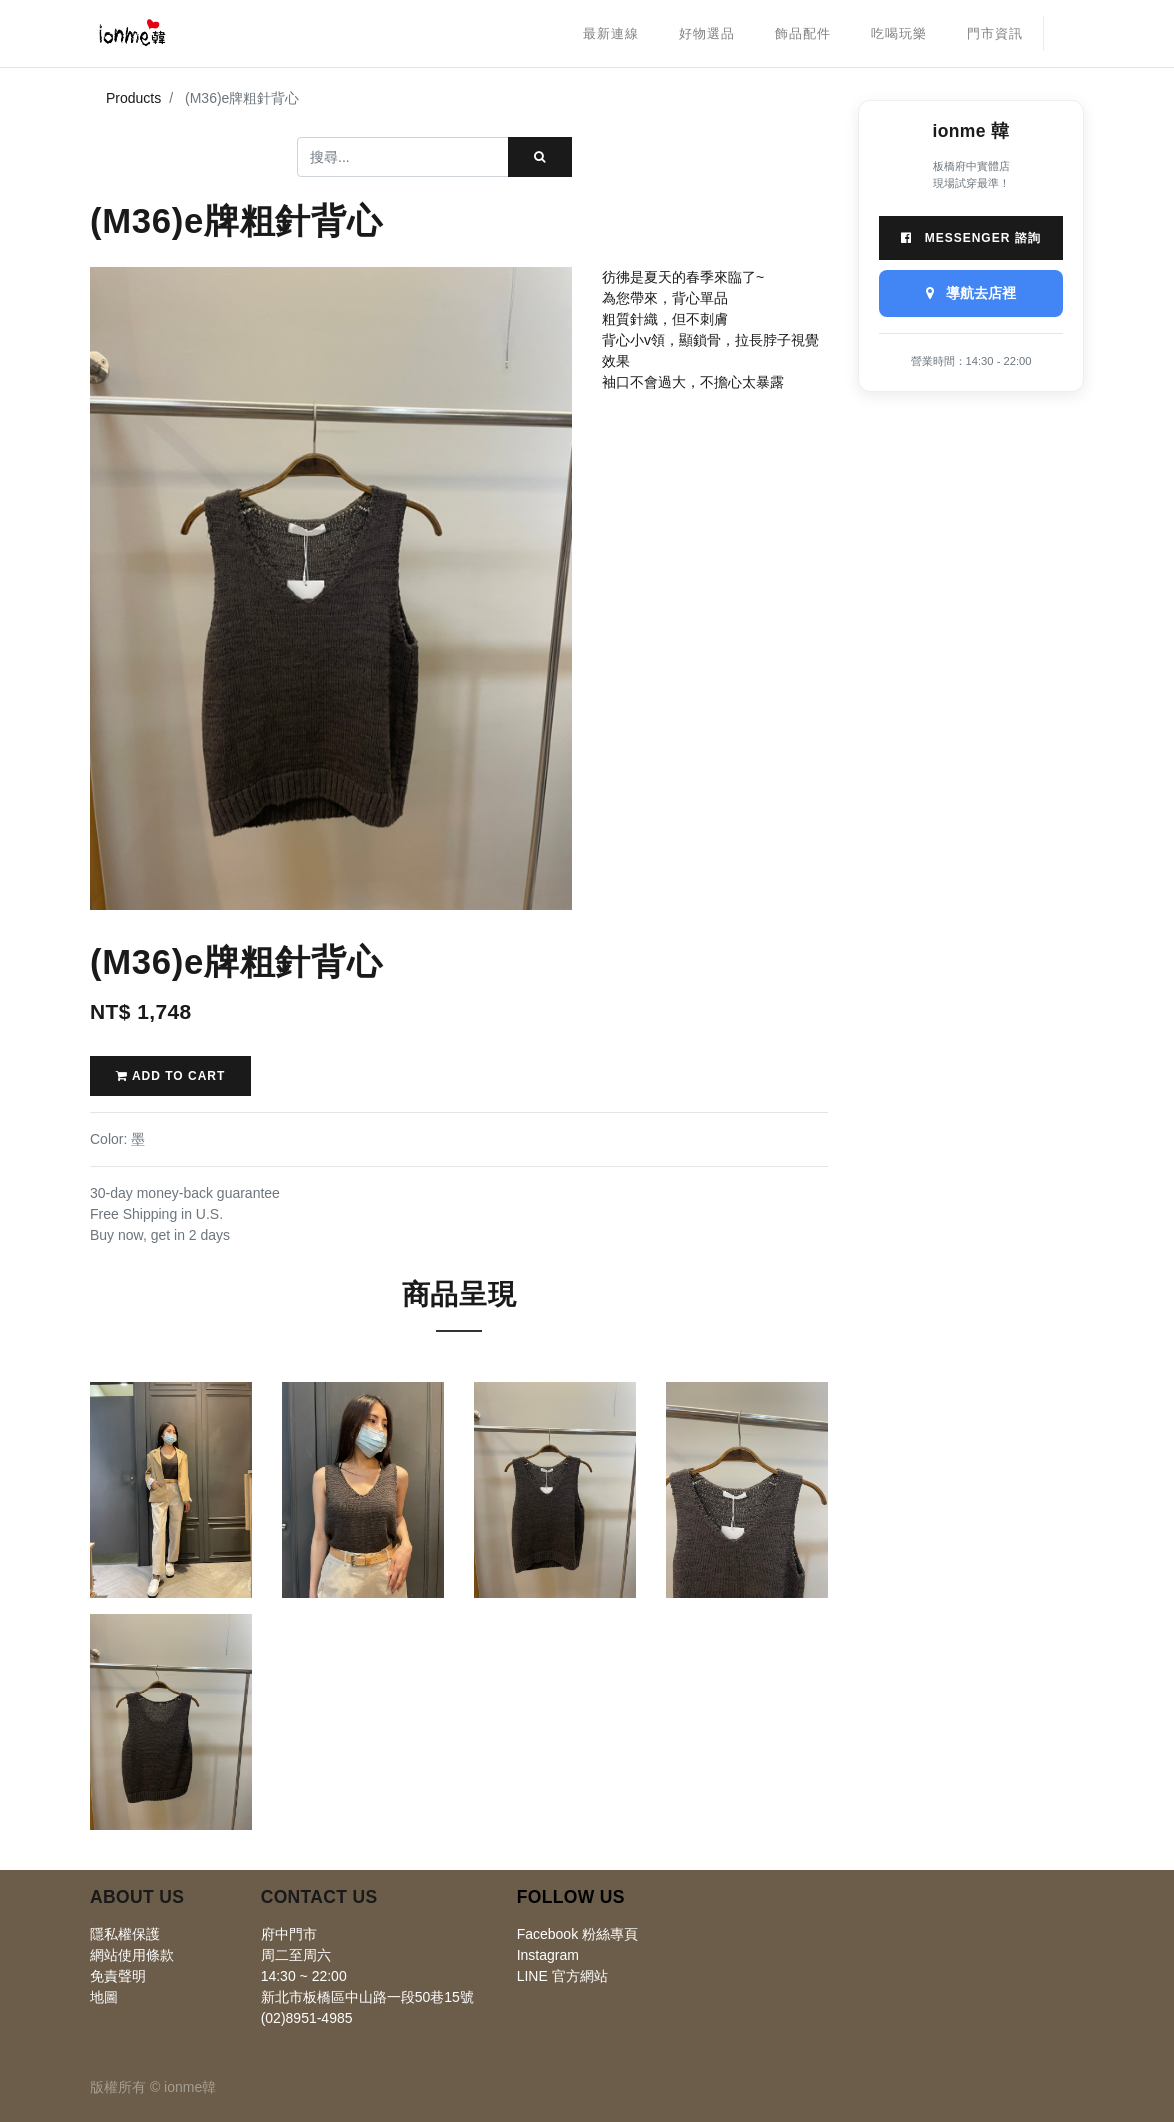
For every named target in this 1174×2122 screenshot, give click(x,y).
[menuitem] (611, 34)
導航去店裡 (971, 293)
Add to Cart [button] (170, 1076)
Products (133, 98)
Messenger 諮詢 (970, 238)
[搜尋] (540, 157)
